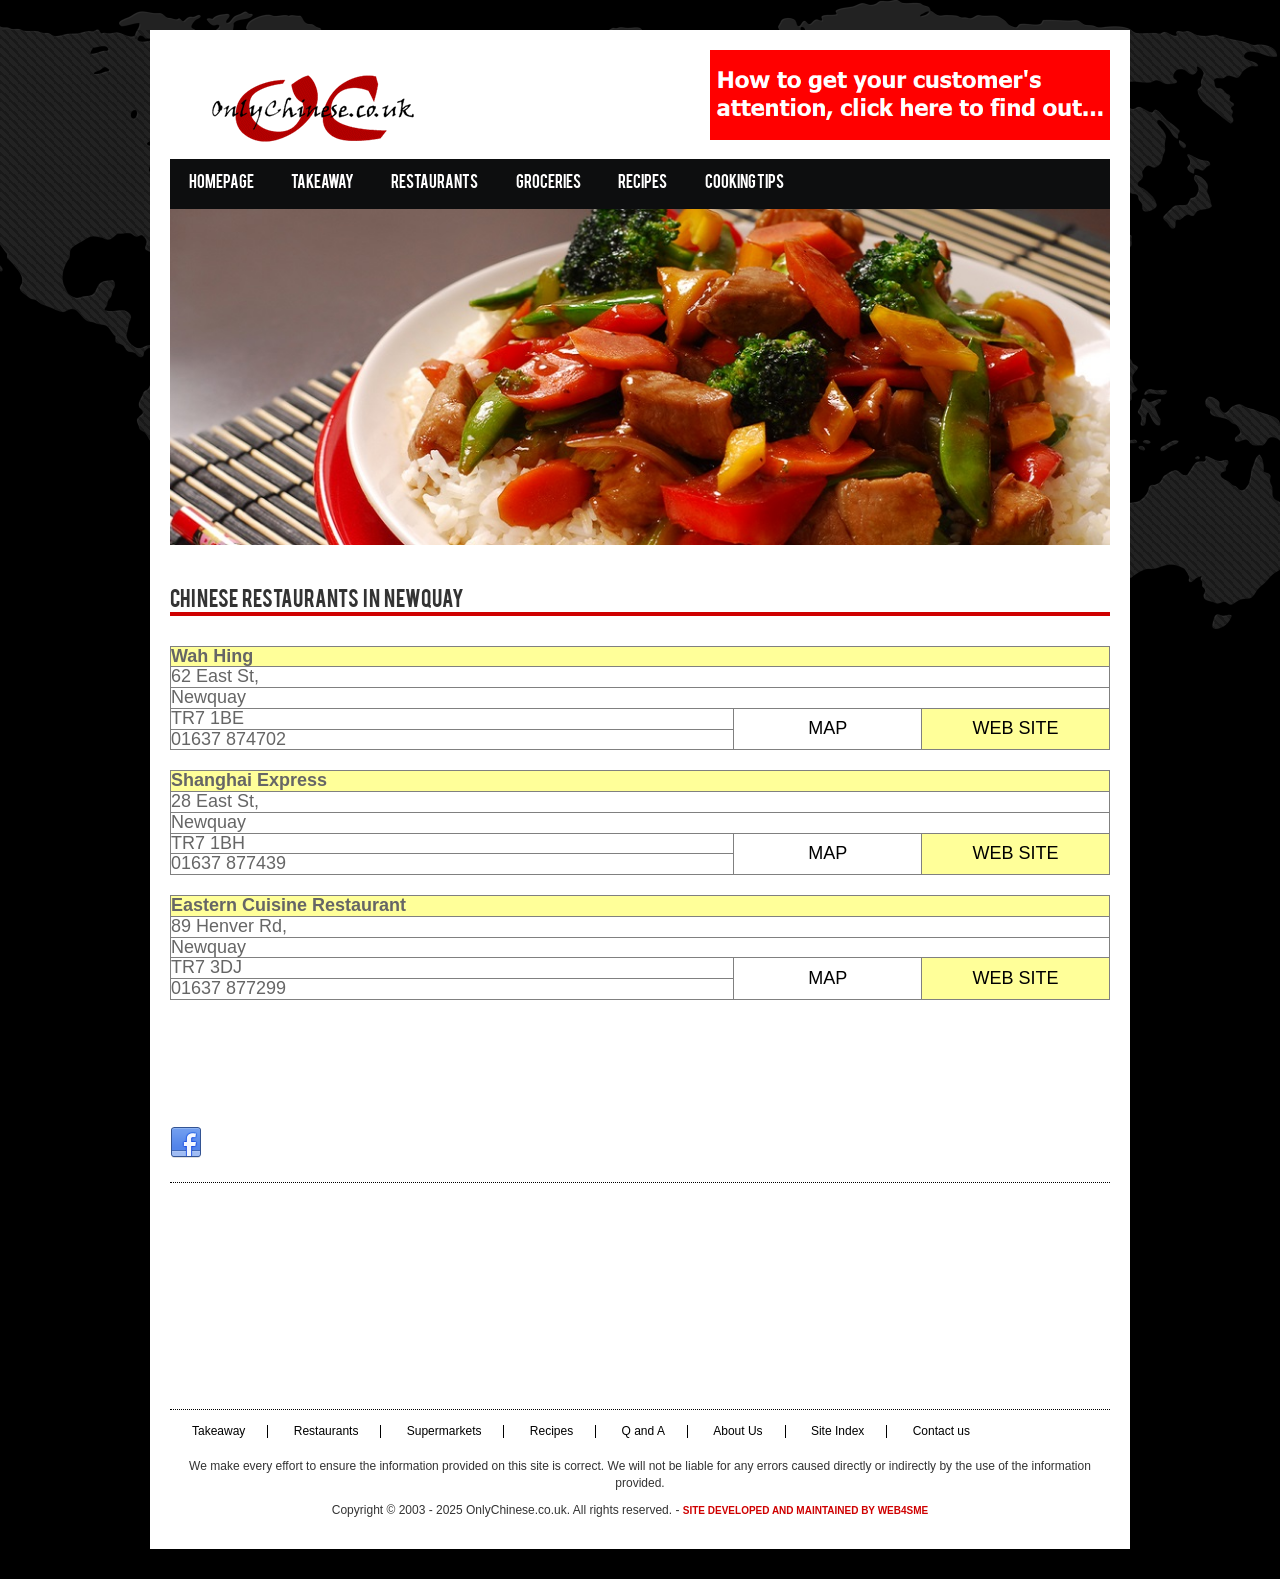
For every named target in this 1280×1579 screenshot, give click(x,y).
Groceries (548, 183)
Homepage (221, 183)
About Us (737, 1431)
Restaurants (434, 183)
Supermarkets (444, 1431)
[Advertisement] (640, 1296)
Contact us (941, 1431)
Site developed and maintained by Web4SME (805, 1510)
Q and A (643, 1431)
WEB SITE (1016, 728)
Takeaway (322, 183)
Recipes (642, 183)
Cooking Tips (744, 183)
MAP (827, 728)
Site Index (837, 1431)
